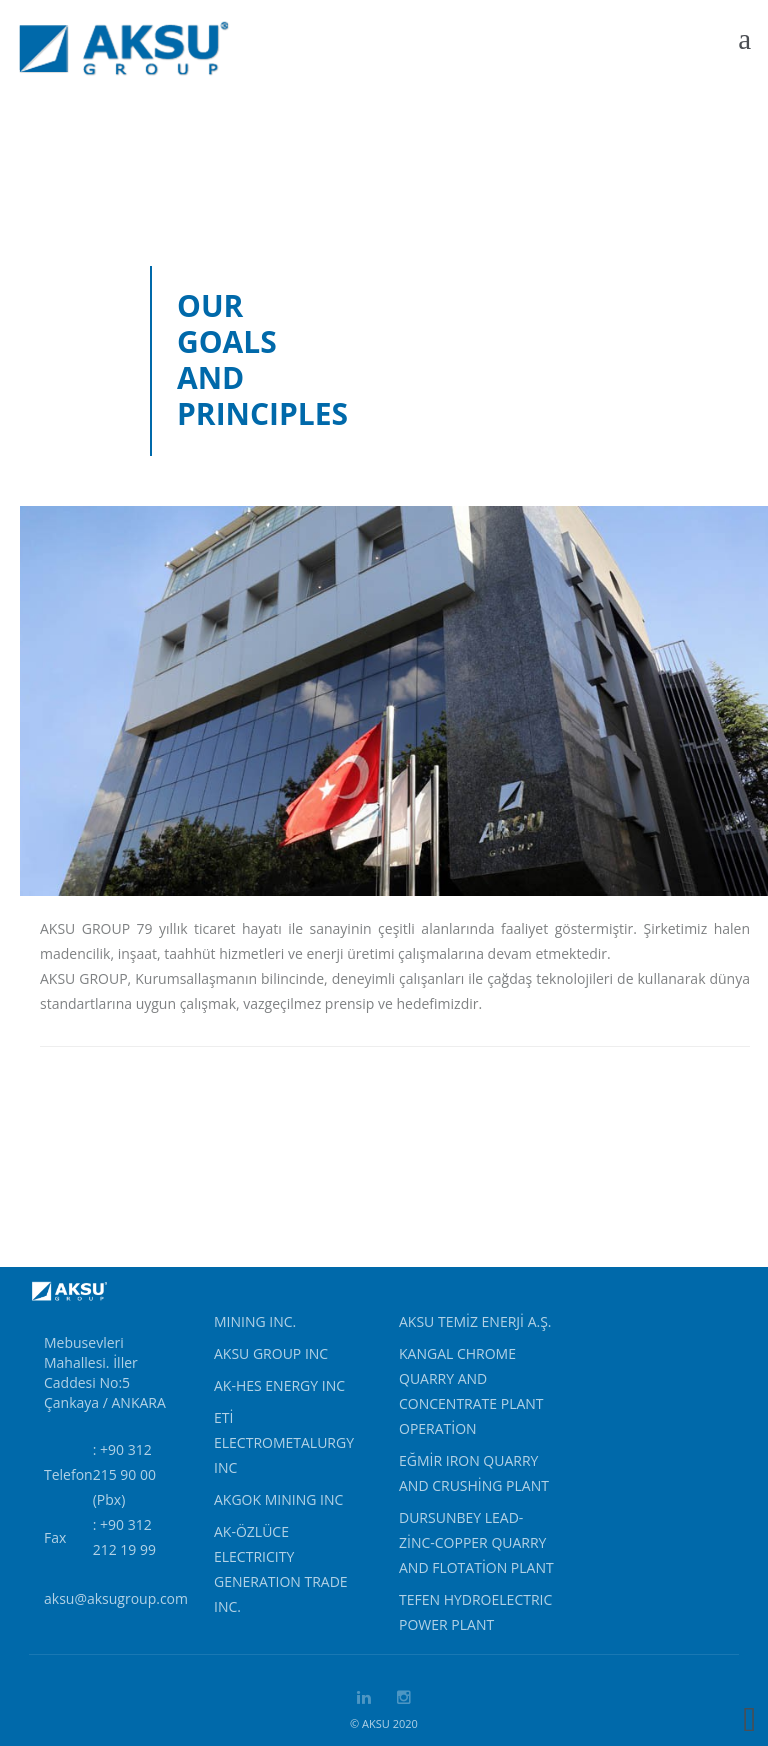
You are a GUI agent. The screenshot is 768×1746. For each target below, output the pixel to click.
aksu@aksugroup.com (116, 1598)
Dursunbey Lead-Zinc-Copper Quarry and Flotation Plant (476, 1542)
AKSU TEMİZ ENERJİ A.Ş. (475, 1321)
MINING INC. (255, 1321)
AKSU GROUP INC (271, 1353)
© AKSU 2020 (384, 1723)
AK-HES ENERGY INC (279, 1385)
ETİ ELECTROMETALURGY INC (284, 1442)
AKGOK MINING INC (278, 1499)
